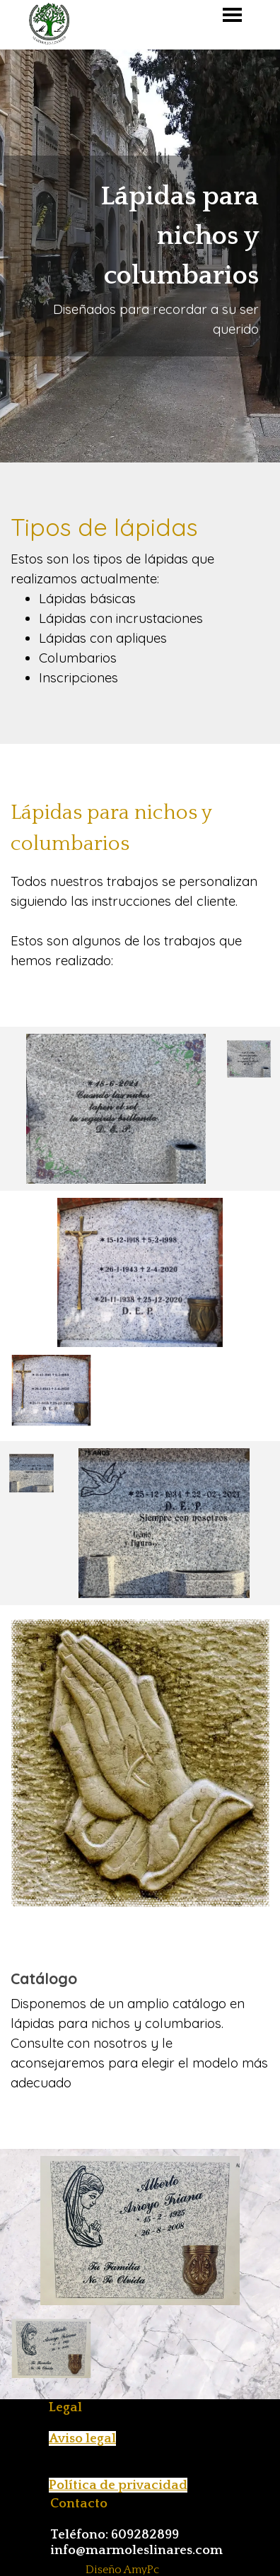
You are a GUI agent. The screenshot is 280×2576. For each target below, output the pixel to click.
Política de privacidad (118, 2485)
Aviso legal (82, 2438)
